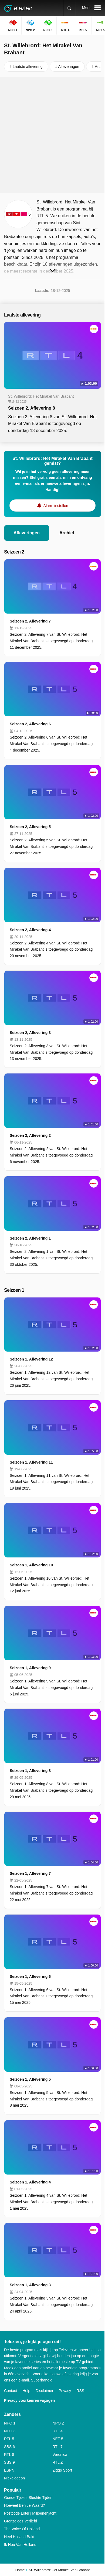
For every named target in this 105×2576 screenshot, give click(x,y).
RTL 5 (9, 2439)
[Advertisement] (52, 135)
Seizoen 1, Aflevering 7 (30, 1873)
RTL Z (58, 2462)
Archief (66, 533)
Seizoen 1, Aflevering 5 (30, 2079)
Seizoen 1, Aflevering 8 (30, 1770)
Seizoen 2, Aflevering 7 (30, 621)
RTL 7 (58, 2447)
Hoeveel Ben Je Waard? (24, 2505)
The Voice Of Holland (22, 2529)
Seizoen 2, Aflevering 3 (30, 1032)
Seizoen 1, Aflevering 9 (30, 1668)
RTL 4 (58, 2431)
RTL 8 (9, 2454)
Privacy (65, 2391)
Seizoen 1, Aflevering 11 (31, 1462)
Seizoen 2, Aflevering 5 (30, 827)
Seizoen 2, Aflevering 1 (30, 1238)
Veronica (60, 2454)
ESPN (9, 2470)
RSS (80, 2391)
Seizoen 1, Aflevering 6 (30, 1976)
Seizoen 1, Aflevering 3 (30, 2285)
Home (20, 2570)
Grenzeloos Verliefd (20, 2521)
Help (26, 2391)
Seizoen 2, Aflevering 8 (31, 408)
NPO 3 (9, 2431)
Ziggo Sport (62, 2470)
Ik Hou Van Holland (20, 2544)
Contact (10, 2391)
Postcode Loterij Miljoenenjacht (30, 2513)
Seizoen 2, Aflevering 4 (30, 930)
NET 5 (58, 2439)
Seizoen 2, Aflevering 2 (30, 1135)
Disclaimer (44, 2391)
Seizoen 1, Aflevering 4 (30, 2182)
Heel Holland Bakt (19, 2537)
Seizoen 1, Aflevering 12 (31, 1359)
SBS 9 (9, 2462)
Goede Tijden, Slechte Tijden (28, 2497)
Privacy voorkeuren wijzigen (29, 2400)
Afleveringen (26, 533)
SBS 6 (9, 2447)
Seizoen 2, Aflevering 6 (30, 724)
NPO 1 (9, 2423)
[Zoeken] (69, 8)
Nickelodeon (14, 2478)
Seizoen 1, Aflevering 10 (31, 1565)
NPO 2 (58, 2423)
